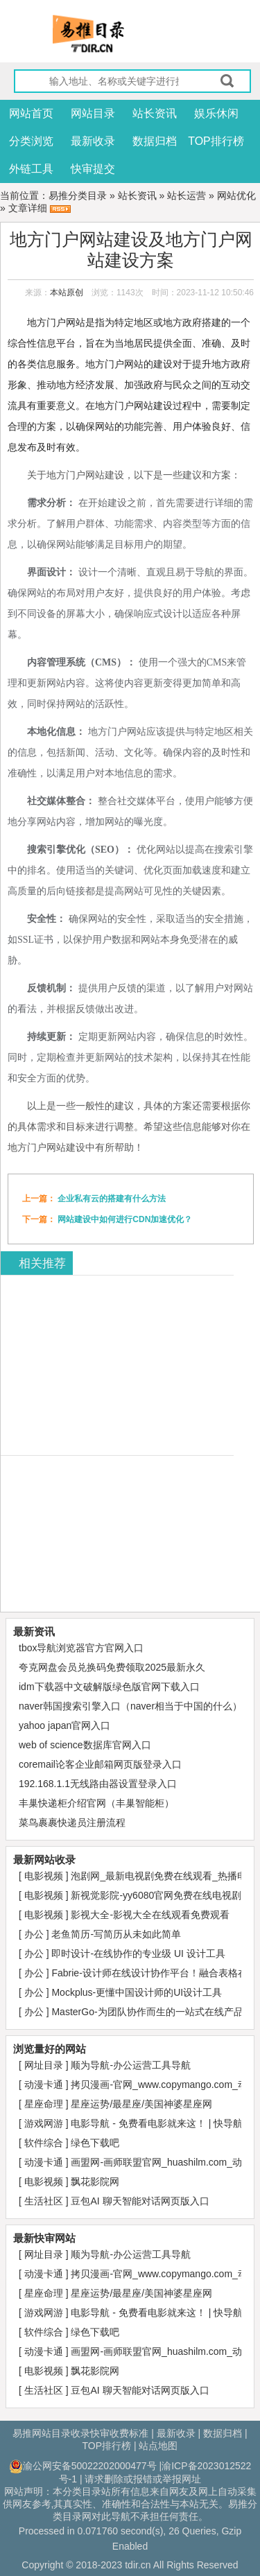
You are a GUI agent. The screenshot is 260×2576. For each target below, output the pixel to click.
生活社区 (45, 2201)
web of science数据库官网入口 (85, 1744)
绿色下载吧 (95, 2142)
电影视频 (45, 1875)
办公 (35, 1934)
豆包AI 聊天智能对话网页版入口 (140, 2201)
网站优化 (236, 195)
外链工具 (31, 169)
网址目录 (45, 2065)
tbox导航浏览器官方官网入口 (81, 1647)
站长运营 (186, 195)
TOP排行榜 (216, 141)
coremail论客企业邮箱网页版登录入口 (100, 1764)
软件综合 (45, 2142)
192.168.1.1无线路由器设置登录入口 (98, 1783)
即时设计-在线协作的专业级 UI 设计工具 (138, 1953)
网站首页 (31, 113)
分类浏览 (31, 141)
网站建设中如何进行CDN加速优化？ (125, 1219)
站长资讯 (154, 113)
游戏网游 (45, 2123)
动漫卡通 (45, 2084)
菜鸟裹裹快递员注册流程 (72, 1822)
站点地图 (158, 2445)
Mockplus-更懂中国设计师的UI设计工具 (136, 1992)
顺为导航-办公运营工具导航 (131, 2065)
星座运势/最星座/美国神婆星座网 (141, 2103)
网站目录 (93, 113)
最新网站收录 (44, 1859)
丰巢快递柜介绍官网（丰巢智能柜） (96, 1803)
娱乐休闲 (216, 113)
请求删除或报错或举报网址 (143, 2478)
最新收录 (93, 141)
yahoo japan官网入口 (64, 1725)
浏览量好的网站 (49, 2049)
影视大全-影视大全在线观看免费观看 (150, 1914)
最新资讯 (34, 1631)
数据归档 (154, 141)
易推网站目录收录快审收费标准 (80, 2433)
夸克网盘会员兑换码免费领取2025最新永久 (112, 1667)
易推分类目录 (78, 195)
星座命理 (45, 2103)
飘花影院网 (95, 2181)
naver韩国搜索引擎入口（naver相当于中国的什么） (130, 1706)
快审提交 (93, 169)
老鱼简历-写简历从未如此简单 (116, 1934)
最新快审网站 (44, 2238)
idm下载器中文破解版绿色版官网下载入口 (109, 1686)
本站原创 (66, 292)
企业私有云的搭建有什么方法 (112, 1198)
